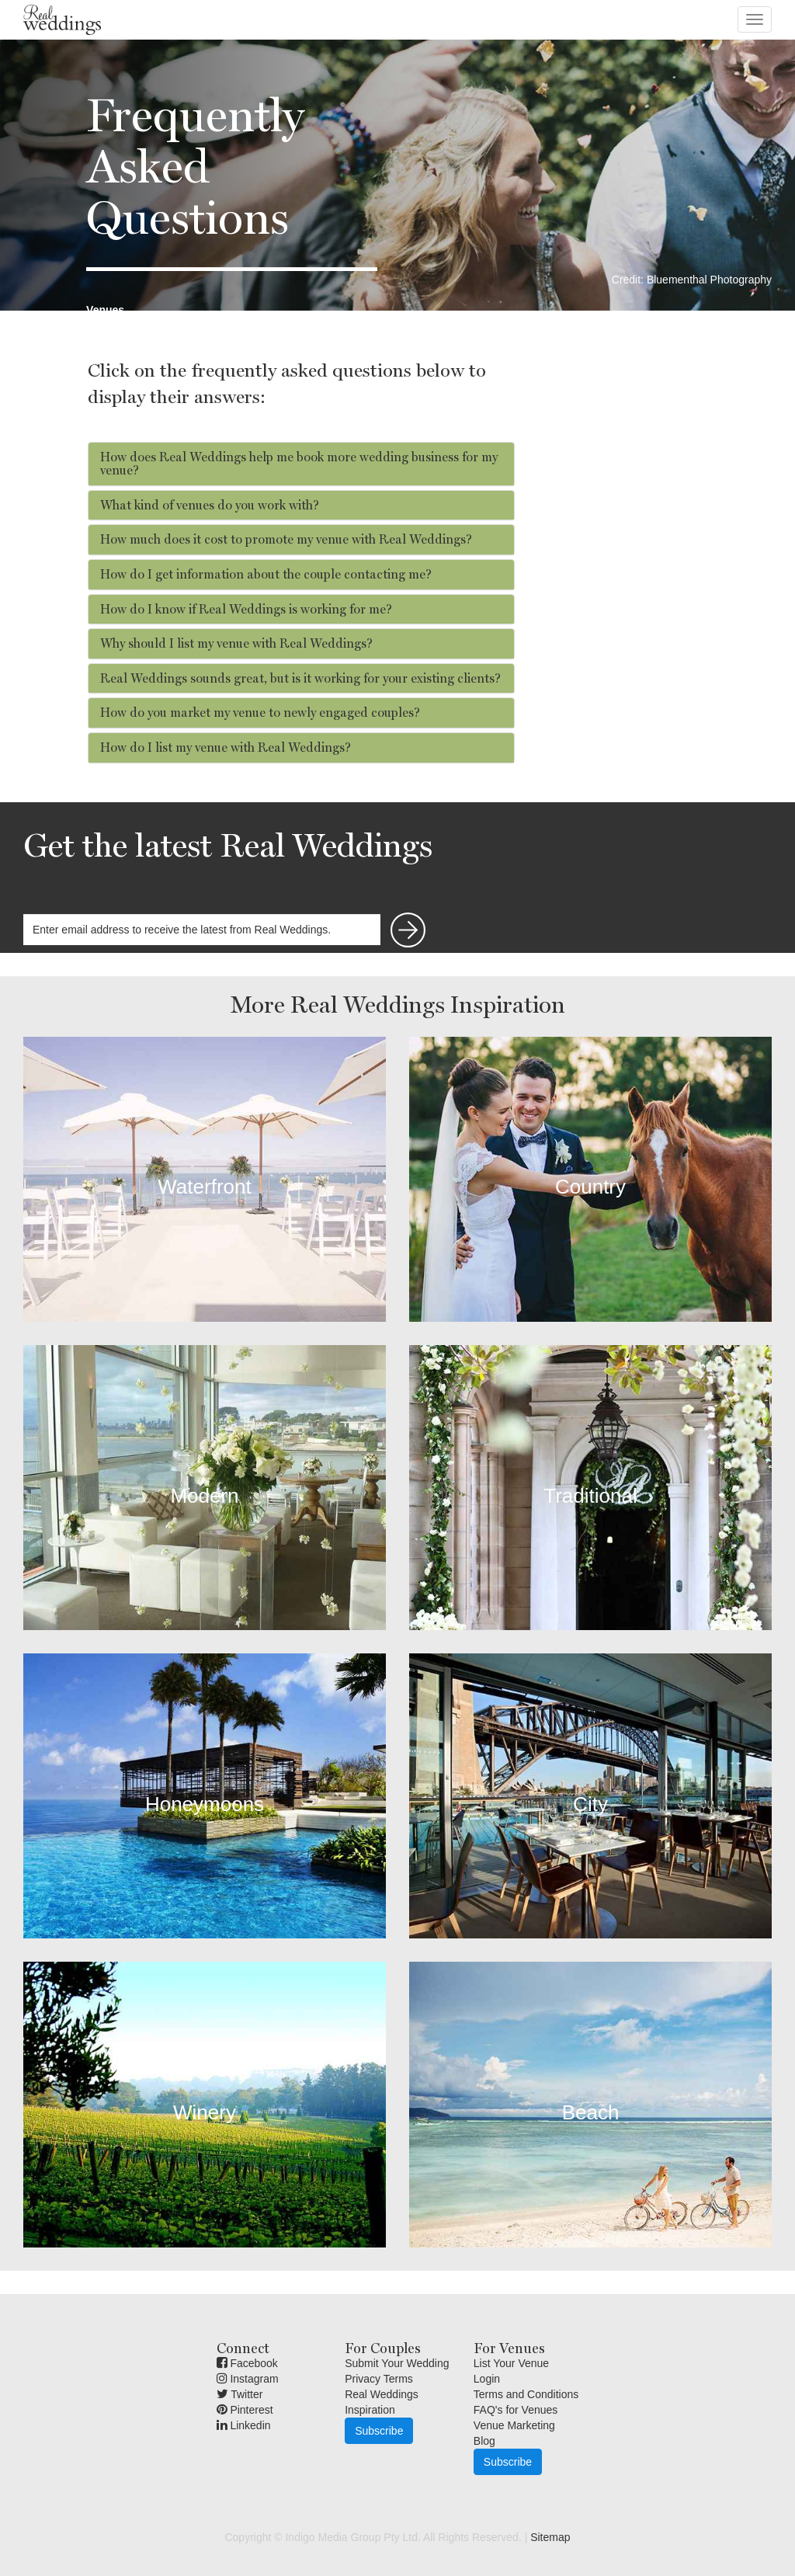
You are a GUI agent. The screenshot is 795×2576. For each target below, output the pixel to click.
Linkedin (244, 2425)
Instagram (248, 2379)
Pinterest (245, 2410)
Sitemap (550, 2537)
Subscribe (379, 2431)
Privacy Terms (379, 2379)
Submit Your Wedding (397, 2363)
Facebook (247, 2363)
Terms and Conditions (526, 2394)
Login (487, 2379)
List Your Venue (511, 2363)
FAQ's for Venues (516, 2410)
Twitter (240, 2394)
